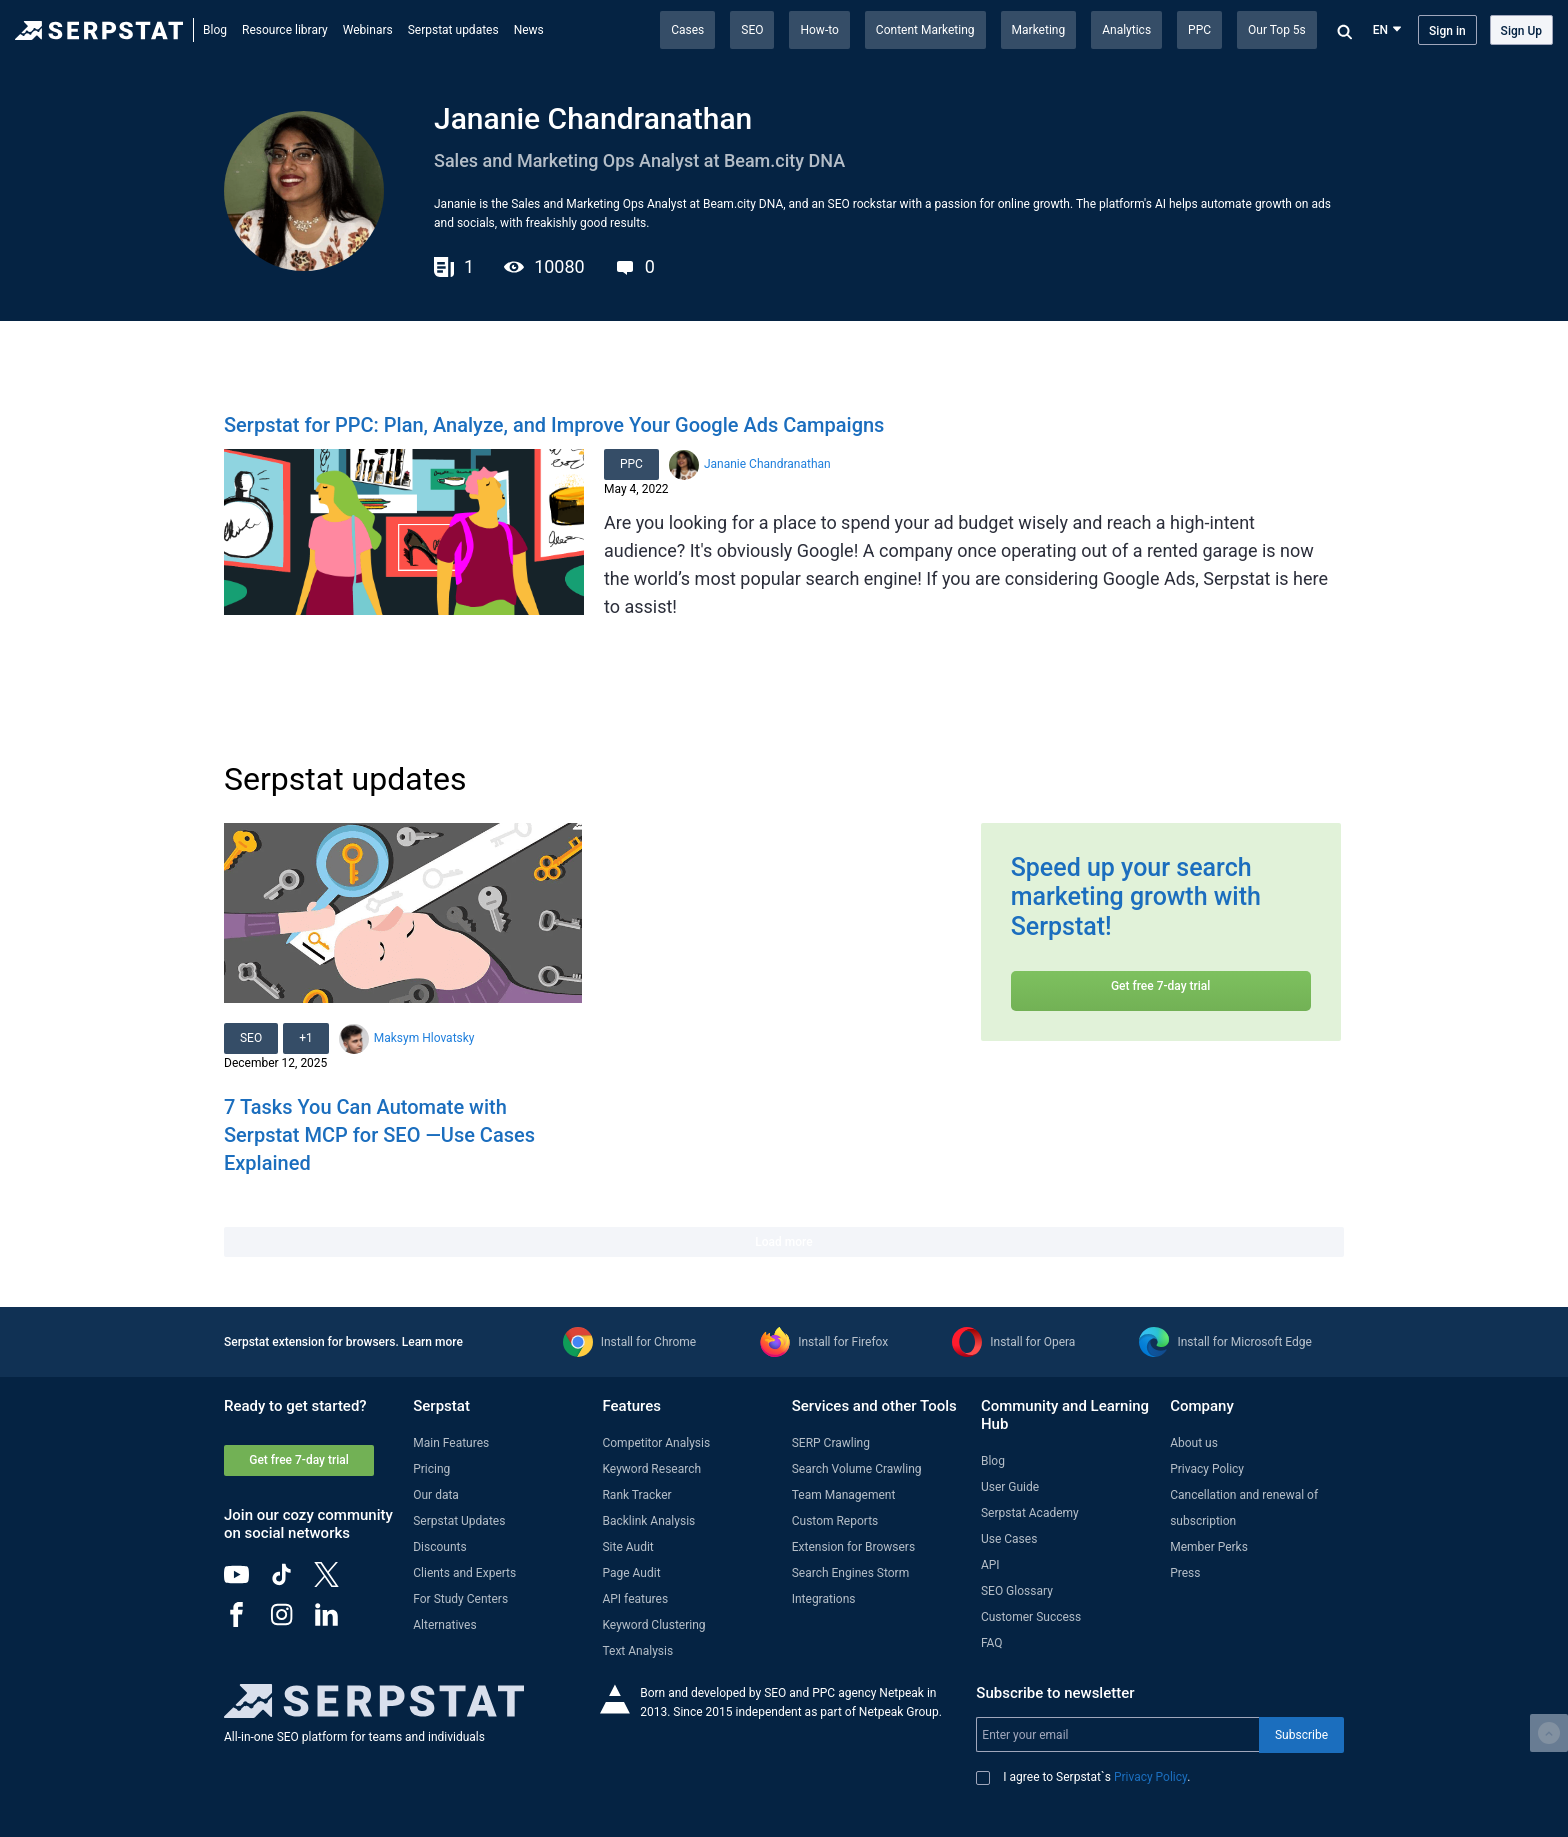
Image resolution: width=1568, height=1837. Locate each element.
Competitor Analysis (656, 1443)
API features (635, 1599)
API (990, 1565)
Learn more (432, 1342)
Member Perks (1209, 1547)
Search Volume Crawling (857, 1469)
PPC (1199, 30)
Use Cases (1009, 1539)
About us (1194, 1443)
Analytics (1126, 30)
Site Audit (627, 1547)
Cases (687, 30)
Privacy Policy (1207, 1469)
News (529, 30)
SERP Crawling (831, 1443)
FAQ (992, 1643)
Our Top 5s (1277, 30)
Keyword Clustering (653, 1625)
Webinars (368, 30)
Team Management (844, 1495)
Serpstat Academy (1030, 1513)
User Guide (1010, 1487)
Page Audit (631, 1573)
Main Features (451, 1443)
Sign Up (1521, 31)
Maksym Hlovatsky (424, 1038)
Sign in (1447, 31)
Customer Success (1031, 1617)
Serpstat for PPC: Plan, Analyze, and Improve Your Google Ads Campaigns (554, 425)
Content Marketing (925, 30)
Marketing (1039, 30)
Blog (215, 30)
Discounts (439, 1547)
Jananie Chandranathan (767, 464)
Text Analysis (637, 1651)
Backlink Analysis (648, 1521)
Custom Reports (835, 1521)
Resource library (285, 30)
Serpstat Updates (459, 1521)
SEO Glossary (1017, 1591)
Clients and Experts (464, 1573)
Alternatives (444, 1625)
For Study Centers (460, 1599)
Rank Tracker (636, 1495)
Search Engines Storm (850, 1573)
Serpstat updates (453, 30)
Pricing (431, 1469)
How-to (819, 30)
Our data (436, 1495)
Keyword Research (651, 1469)
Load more (783, 1242)
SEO (752, 30)
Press (1185, 1573)
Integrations (824, 1599)
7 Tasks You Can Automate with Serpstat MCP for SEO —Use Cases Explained (379, 1135)
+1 (306, 1038)
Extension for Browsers (853, 1547)
